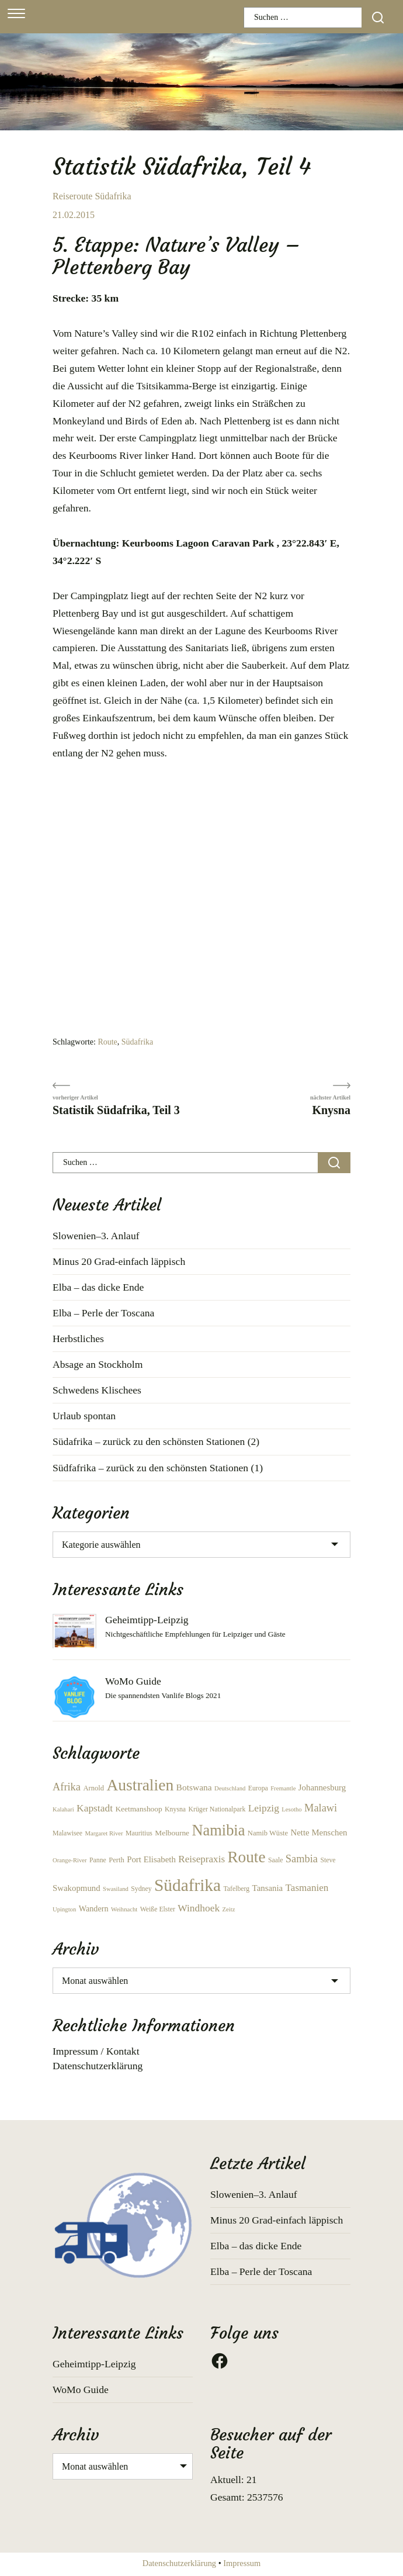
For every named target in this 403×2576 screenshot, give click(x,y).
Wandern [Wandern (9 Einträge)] (94, 1908)
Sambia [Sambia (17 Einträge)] (302, 1859)
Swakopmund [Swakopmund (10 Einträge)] (76, 1888)
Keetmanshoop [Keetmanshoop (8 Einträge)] (138, 1808)
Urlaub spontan (84, 1416)
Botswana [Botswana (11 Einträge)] (194, 1787)
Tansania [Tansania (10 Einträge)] (267, 1888)
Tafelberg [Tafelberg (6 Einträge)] (236, 1889)
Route (107, 1042)
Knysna (331, 1110)
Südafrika (137, 1042)
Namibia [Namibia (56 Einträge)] (218, 1830)
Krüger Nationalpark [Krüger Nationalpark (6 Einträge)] (217, 1809)
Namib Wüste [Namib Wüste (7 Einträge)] (268, 1833)
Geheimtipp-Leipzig (147, 1620)
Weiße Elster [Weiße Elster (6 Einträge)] (157, 1909)
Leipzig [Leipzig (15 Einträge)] (263, 1808)
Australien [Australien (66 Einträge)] (139, 1785)
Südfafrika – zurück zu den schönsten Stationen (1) (158, 1468)
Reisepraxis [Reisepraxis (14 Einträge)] (201, 1859)
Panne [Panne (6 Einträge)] (97, 1860)
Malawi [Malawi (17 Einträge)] (320, 1808)
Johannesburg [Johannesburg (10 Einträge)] (322, 1787)
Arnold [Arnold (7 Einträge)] (93, 1788)
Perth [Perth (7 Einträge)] (116, 1860)
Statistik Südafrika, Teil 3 (116, 1110)
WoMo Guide (133, 1681)
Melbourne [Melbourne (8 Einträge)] (172, 1832)
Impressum (241, 2563)
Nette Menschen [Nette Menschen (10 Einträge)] (319, 1832)
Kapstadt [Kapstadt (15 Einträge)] (95, 1808)
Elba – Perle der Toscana (103, 1313)
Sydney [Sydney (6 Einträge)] (141, 1889)
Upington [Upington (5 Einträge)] (64, 1909)
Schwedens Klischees (97, 1390)
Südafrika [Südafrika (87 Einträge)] (187, 1885)
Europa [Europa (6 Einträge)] (258, 1788)
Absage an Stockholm (98, 1364)
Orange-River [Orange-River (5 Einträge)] (70, 1860)
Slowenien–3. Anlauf (96, 1236)
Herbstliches (78, 1338)
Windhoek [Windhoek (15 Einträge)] (199, 1908)
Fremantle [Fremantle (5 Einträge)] (283, 1788)
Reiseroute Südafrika (92, 196)
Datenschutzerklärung (98, 2066)
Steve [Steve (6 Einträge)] (327, 1860)
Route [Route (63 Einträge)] (246, 1857)
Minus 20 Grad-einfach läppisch (119, 1261)
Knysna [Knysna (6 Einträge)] (175, 1809)
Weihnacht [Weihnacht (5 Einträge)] (124, 1909)
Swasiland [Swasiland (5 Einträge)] (115, 1889)
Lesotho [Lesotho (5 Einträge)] (291, 1809)
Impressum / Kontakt (96, 2051)
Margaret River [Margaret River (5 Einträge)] (104, 1833)
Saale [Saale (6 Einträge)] (275, 1860)
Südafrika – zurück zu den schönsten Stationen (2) (156, 1441)
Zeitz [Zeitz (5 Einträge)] (229, 1909)
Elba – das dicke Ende (98, 1287)
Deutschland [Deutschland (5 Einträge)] (229, 1788)
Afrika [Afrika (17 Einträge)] (67, 1787)
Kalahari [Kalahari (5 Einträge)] (63, 1809)
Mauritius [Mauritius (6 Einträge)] (139, 1833)
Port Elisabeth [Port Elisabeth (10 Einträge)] (151, 1859)
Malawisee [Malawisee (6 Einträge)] (67, 1833)
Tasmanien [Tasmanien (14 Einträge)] (307, 1887)
